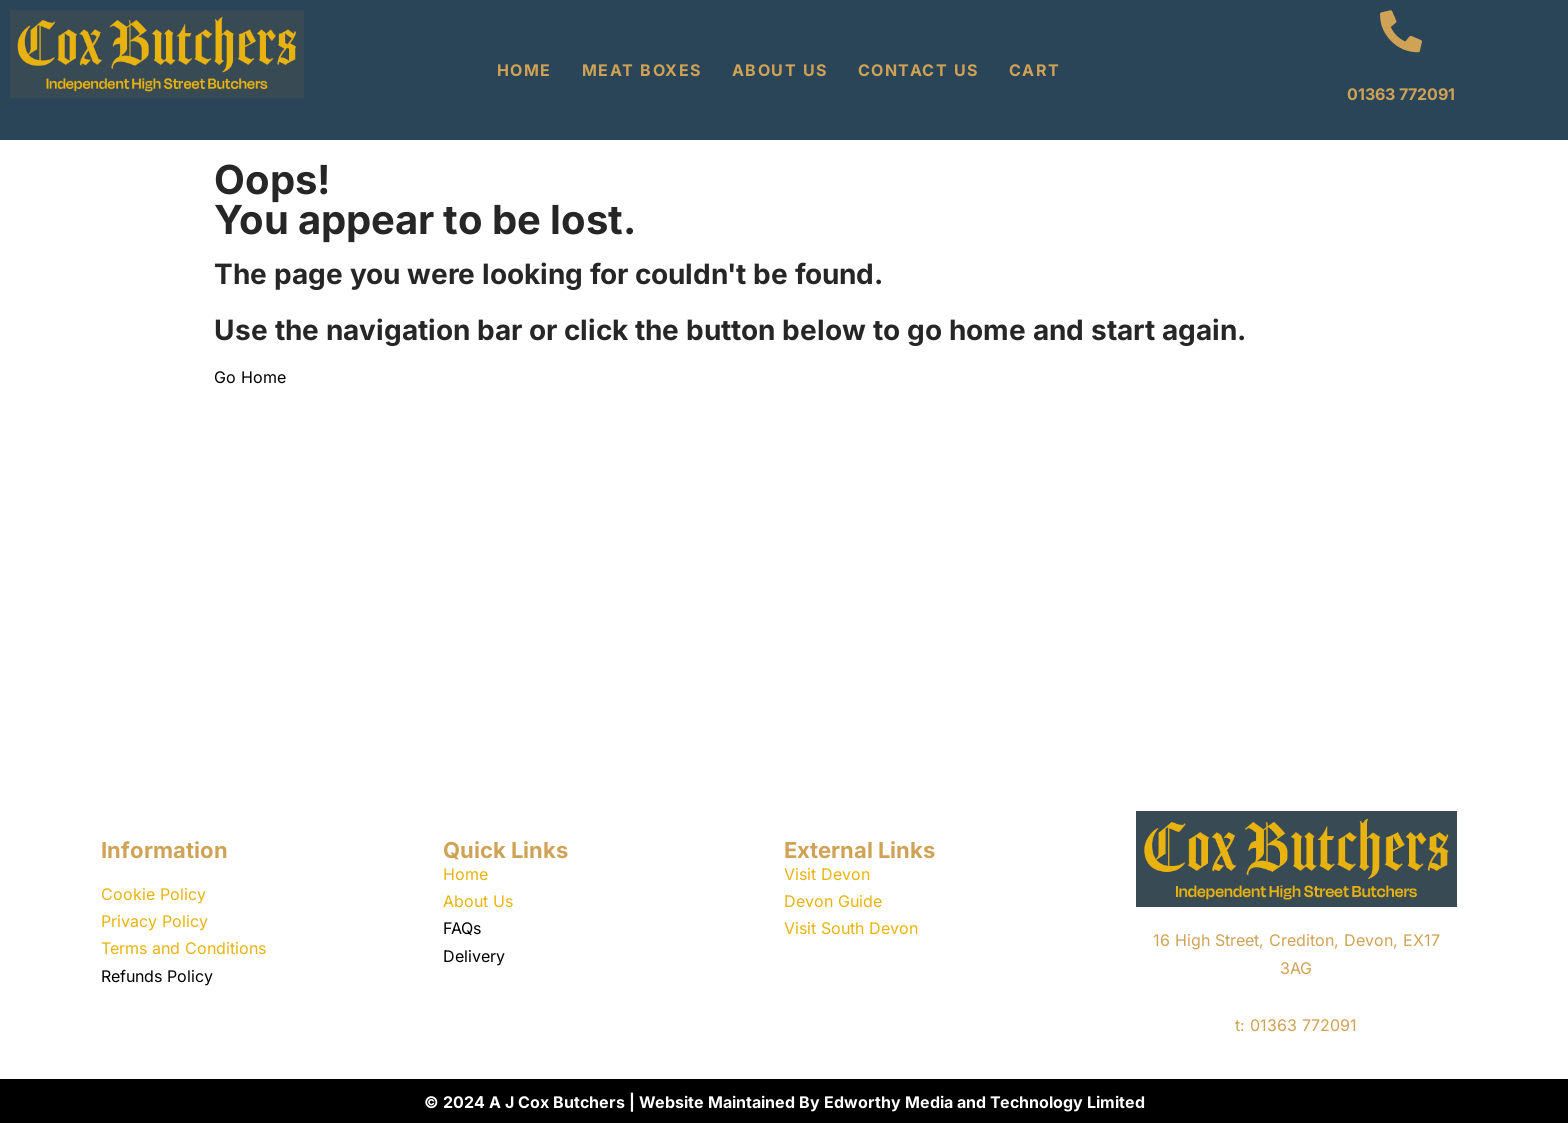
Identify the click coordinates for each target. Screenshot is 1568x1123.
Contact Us (918, 70)
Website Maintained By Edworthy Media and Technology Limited (892, 1102)
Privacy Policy (154, 921)
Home (524, 70)
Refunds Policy (157, 976)
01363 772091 (1401, 94)
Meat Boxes (642, 70)
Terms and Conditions (183, 948)
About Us (780, 70)
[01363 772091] (1401, 31)
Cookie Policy (153, 894)
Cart (1035, 70)
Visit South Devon (851, 928)
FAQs (462, 928)
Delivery (474, 956)
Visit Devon (827, 874)
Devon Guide (833, 901)
